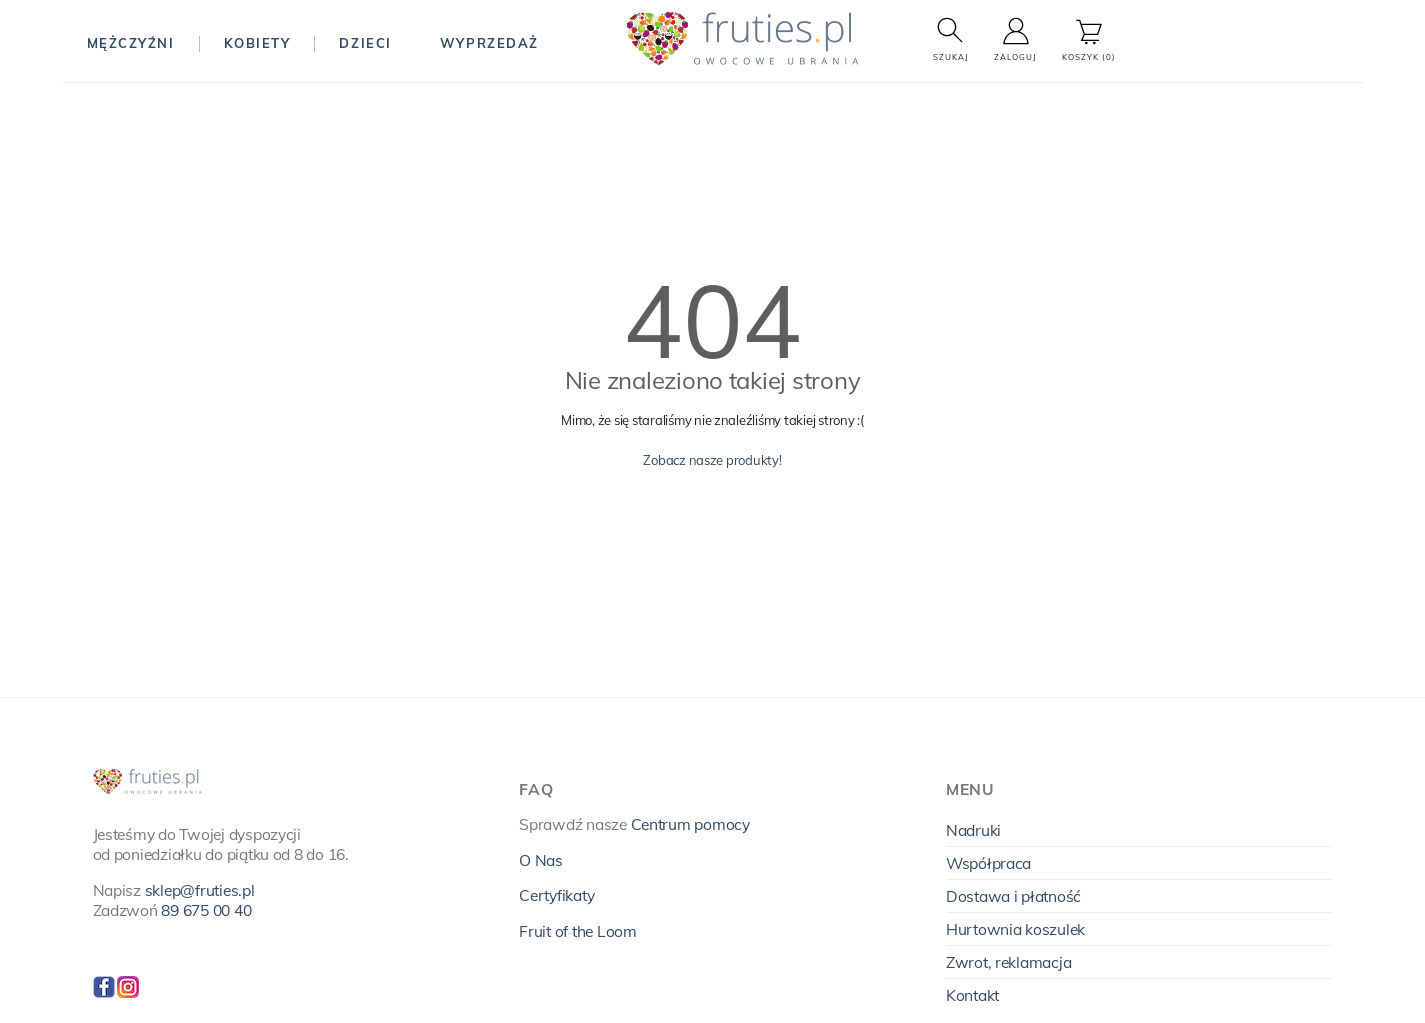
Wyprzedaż (489, 43)
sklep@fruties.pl (200, 890)
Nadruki (973, 830)
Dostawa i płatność (1013, 896)
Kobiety (257, 43)
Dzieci (365, 43)
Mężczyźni (131, 43)
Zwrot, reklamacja (1009, 962)
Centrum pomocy (690, 824)
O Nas (541, 860)
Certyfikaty (556, 895)
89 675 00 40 (206, 910)
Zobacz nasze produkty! (712, 460)
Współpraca (988, 863)
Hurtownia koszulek (1015, 929)
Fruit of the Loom (578, 931)
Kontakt (972, 995)
